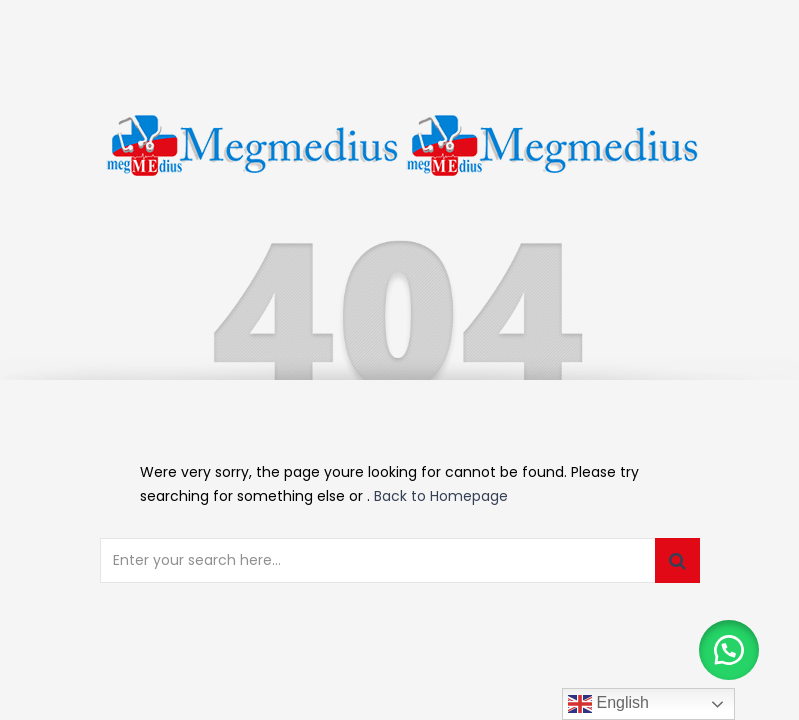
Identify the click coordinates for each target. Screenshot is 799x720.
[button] (729, 650)
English (608, 704)
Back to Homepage (441, 496)
